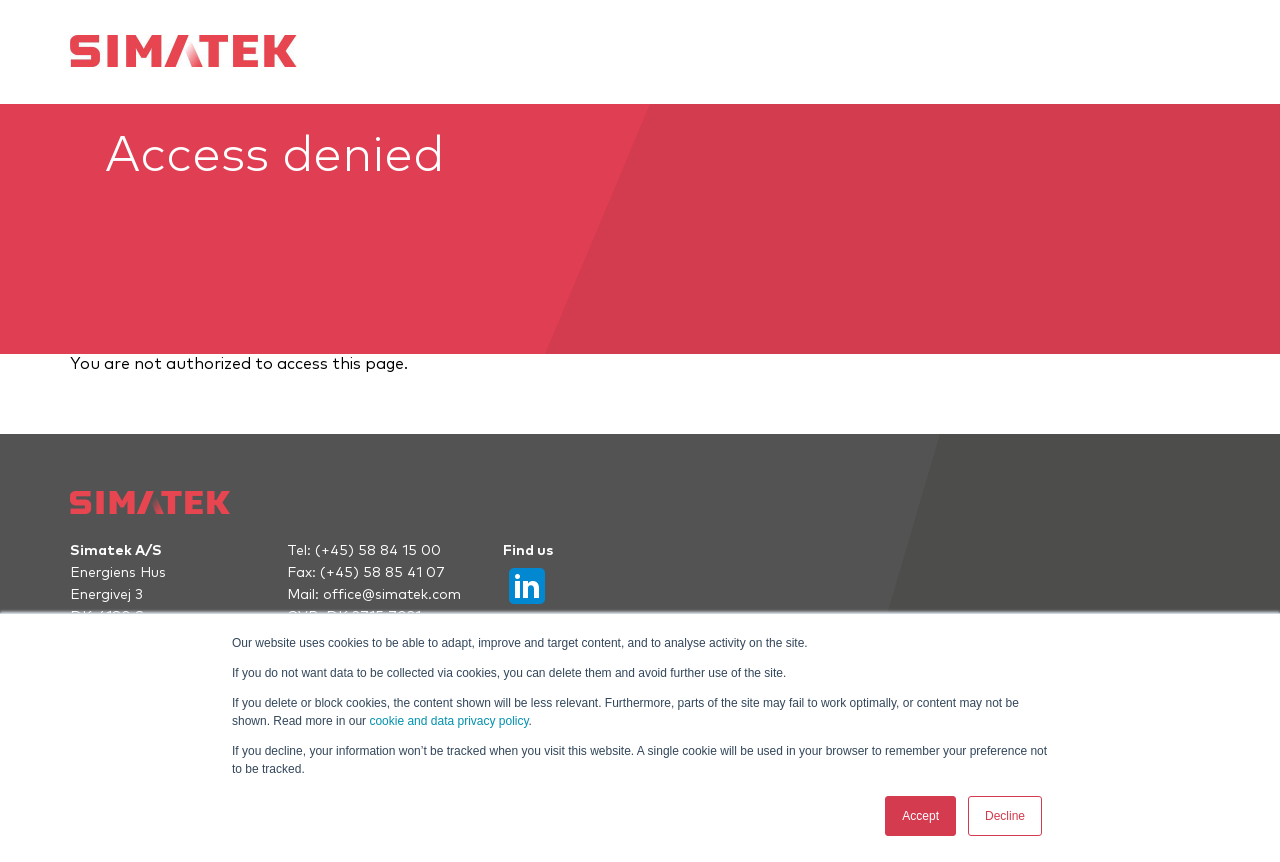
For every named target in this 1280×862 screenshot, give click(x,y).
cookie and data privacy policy (448, 721)
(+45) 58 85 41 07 (382, 573)
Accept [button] (920, 816)
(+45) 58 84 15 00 (378, 551)
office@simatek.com (392, 595)
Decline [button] (1005, 816)
